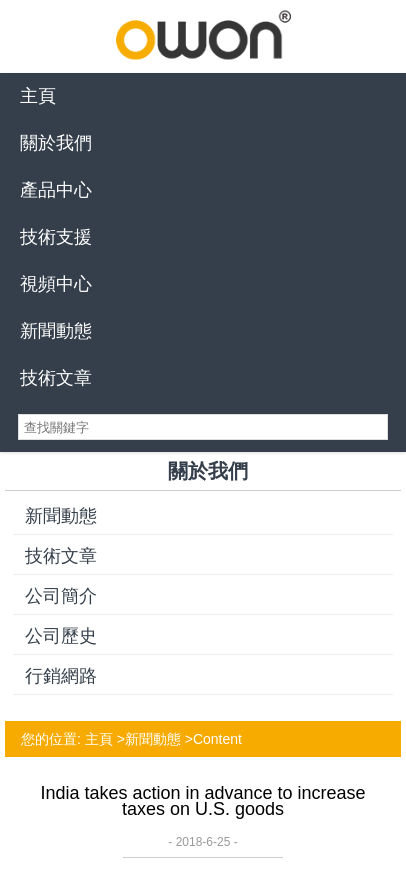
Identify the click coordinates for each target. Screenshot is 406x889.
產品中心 (56, 190)
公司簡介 (61, 596)
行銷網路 (61, 676)
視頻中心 (56, 284)
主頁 (38, 96)
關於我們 (56, 143)
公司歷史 (61, 636)
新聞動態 (56, 331)
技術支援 (56, 237)
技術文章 (56, 378)
